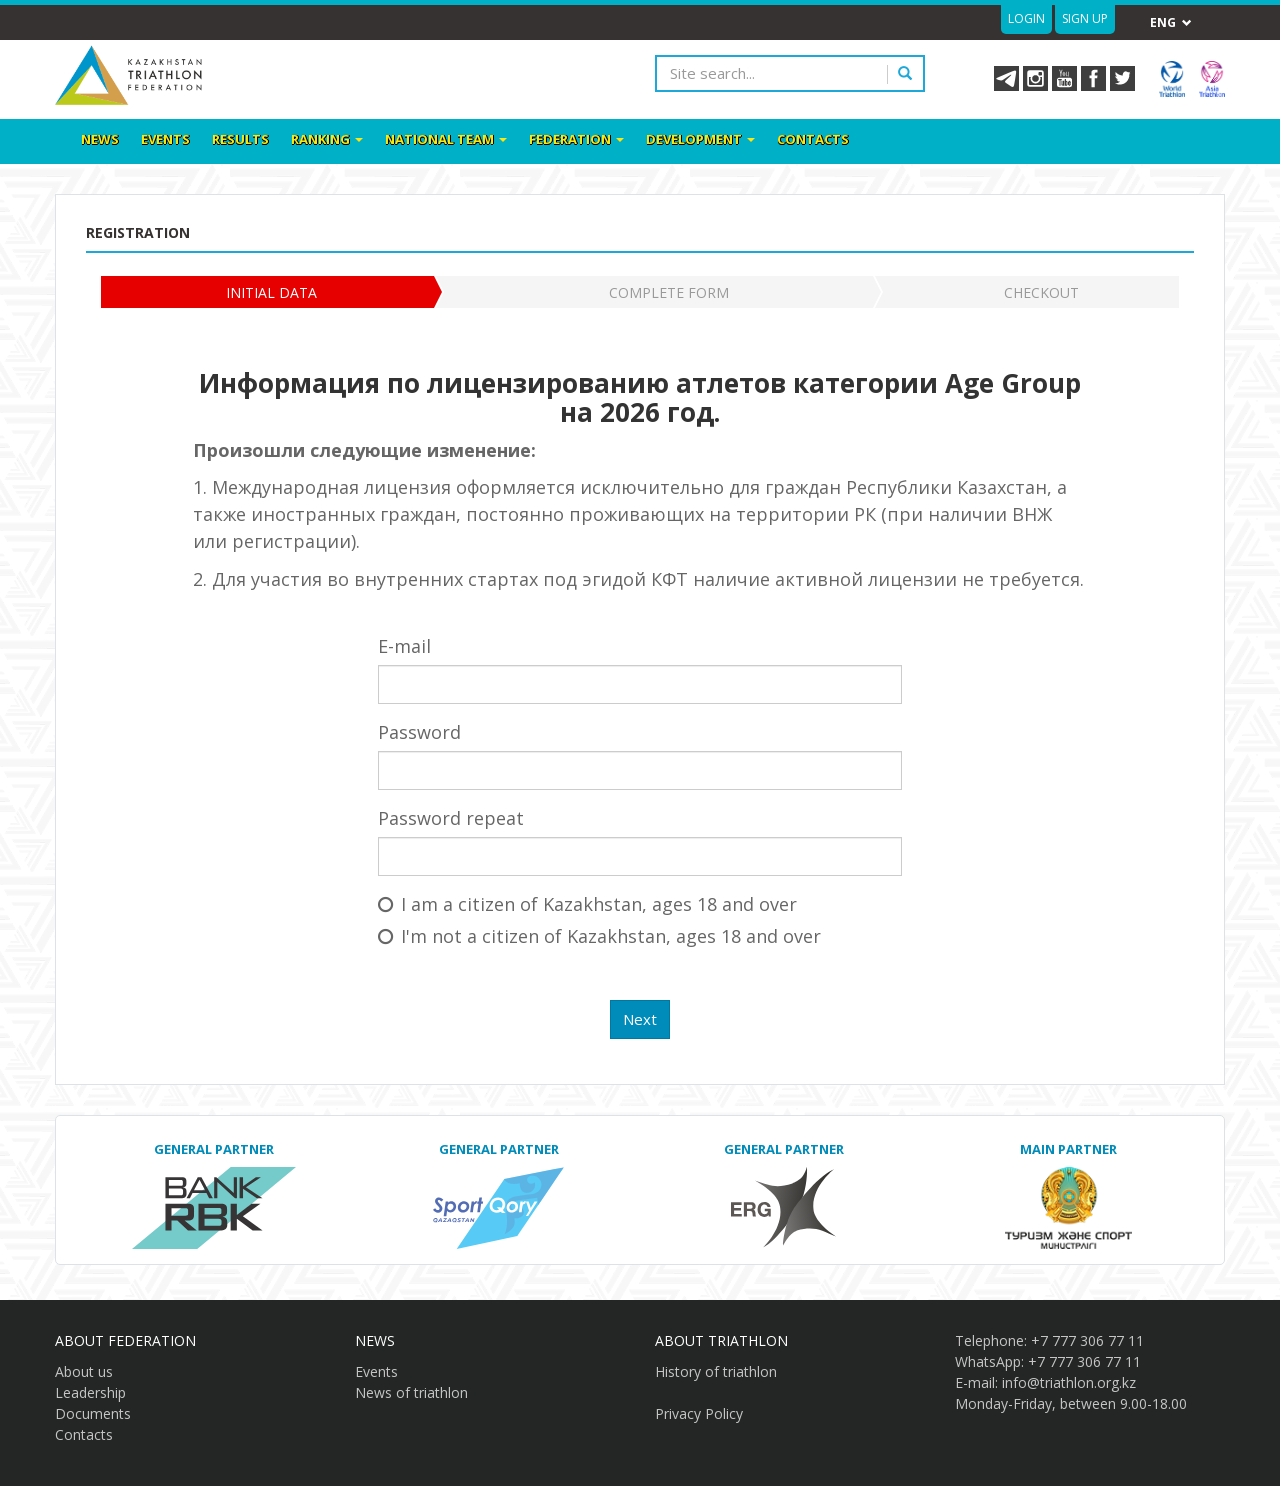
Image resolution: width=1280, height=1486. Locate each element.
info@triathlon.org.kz (1069, 1382)
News (100, 139)
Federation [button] (576, 139)
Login (1026, 18)
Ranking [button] (327, 139)
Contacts (813, 139)
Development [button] (700, 139)
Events (165, 139)
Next (640, 1019)
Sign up (1085, 18)
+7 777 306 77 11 (1087, 1340)
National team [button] (446, 139)
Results (240, 139)
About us (84, 1371)
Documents (93, 1413)
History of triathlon (716, 1371)
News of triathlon (411, 1392)
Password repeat (451, 818)
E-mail (404, 646)
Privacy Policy (699, 1413)
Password (419, 732)
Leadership (90, 1392)
